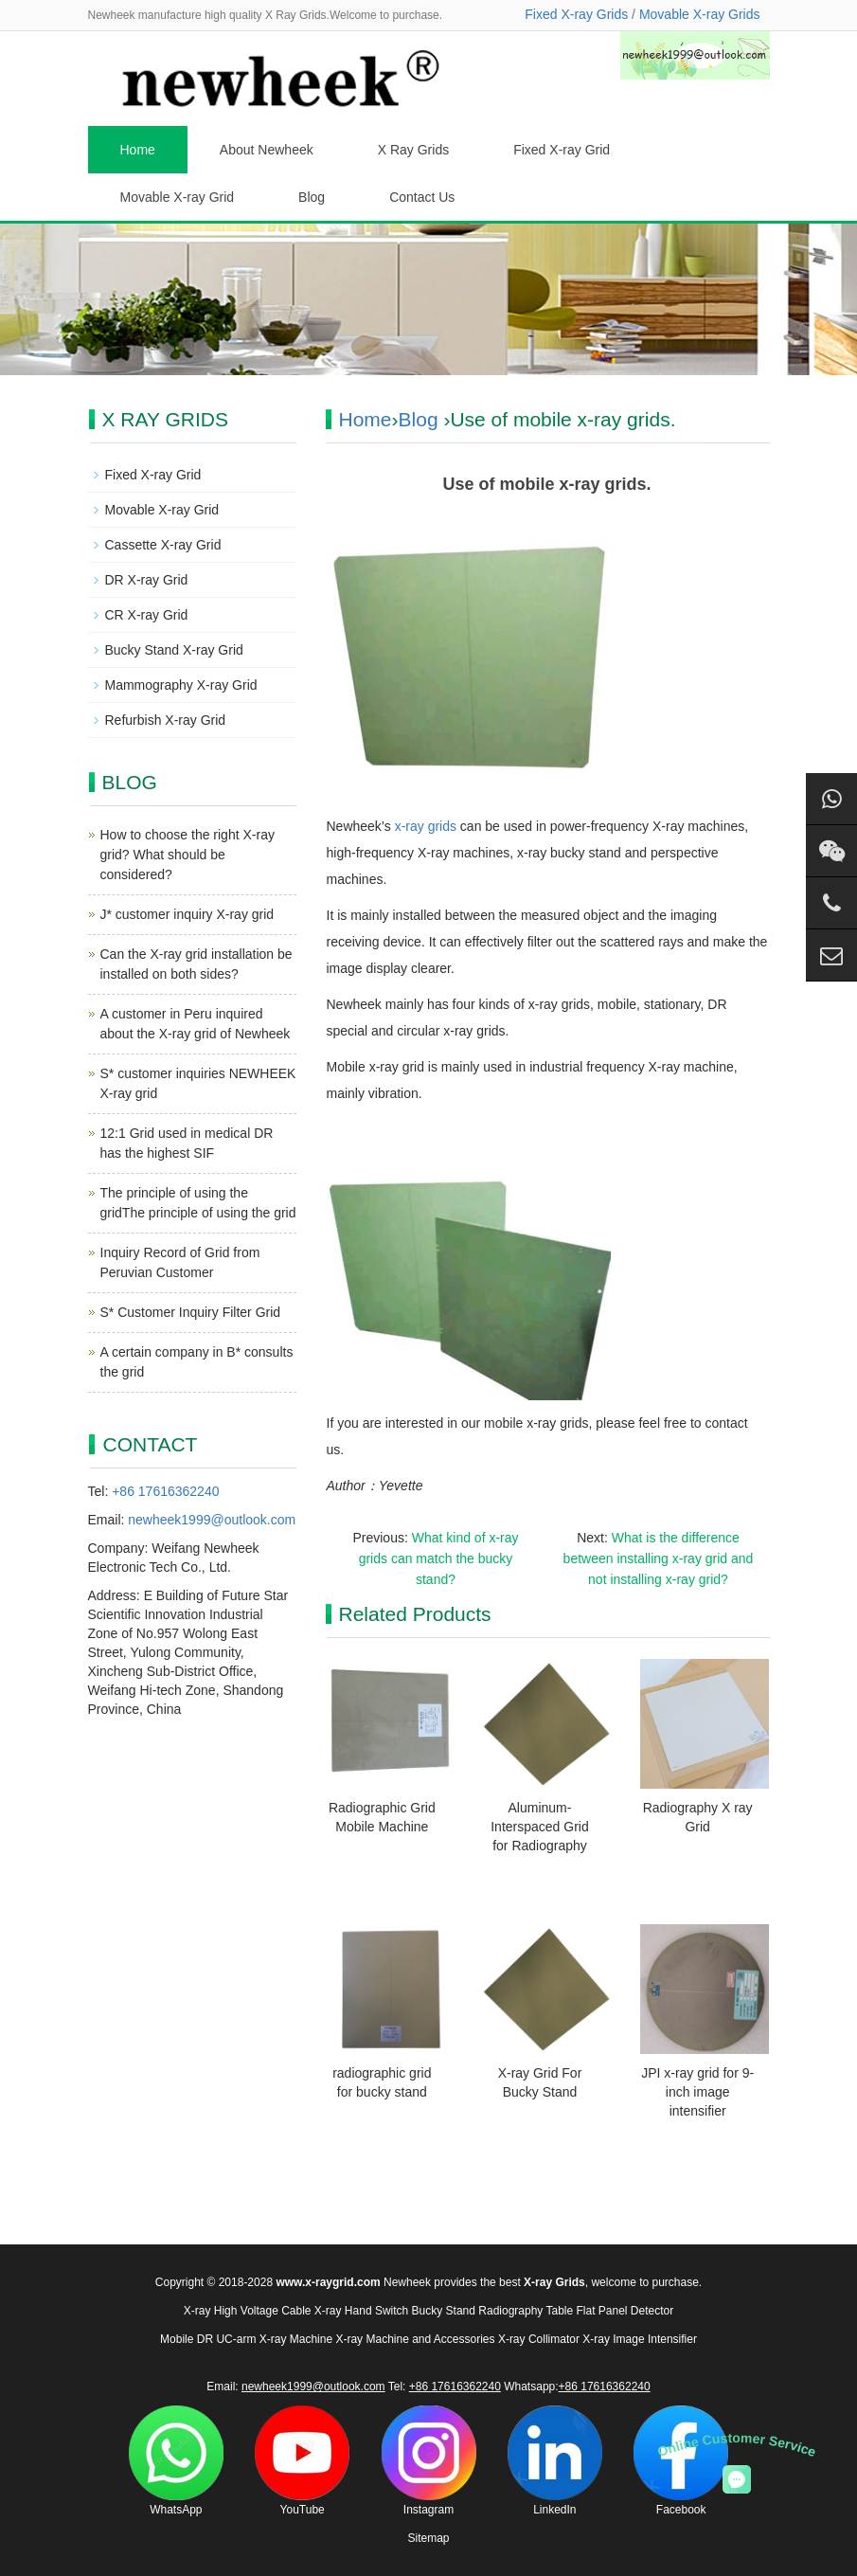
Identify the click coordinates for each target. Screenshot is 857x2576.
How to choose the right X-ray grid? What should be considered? (187, 854)
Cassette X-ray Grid (163, 544)
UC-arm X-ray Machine (274, 2339)
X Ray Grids (413, 149)
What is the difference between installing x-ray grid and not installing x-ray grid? (658, 1558)
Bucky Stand (443, 2310)
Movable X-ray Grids (699, 14)
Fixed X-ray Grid (561, 149)
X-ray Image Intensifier (639, 2339)
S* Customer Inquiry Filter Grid (190, 1312)
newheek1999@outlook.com (211, 1519)
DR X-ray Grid (146, 579)
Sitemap (428, 2538)
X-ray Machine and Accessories (414, 2339)
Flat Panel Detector (625, 2310)
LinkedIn (555, 2460)
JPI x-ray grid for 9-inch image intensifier (697, 2091)
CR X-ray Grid (146, 614)
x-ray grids (425, 826)
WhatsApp (176, 2460)
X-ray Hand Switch (361, 2310)
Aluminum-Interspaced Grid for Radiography (540, 1826)
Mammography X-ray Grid (181, 685)
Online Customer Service (736, 2444)
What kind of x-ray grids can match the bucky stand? (439, 1558)
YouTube (302, 2460)
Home (137, 149)
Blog (311, 197)
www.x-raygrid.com (328, 2282)
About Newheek (266, 149)
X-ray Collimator (539, 2339)
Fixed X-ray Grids (576, 14)
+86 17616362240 (165, 1491)
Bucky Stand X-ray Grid (174, 650)
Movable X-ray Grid (177, 197)
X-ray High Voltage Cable (248, 2310)
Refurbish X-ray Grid (165, 720)
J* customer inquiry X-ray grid (187, 914)
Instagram (429, 2460)
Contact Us (422, 197)
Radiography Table (525, 2310)
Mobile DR (186, 2339)
